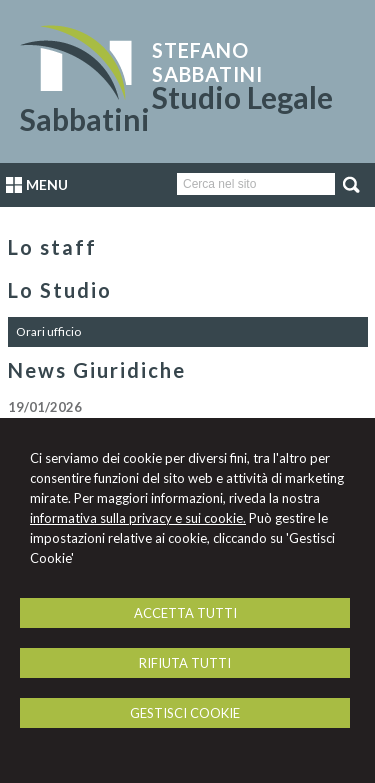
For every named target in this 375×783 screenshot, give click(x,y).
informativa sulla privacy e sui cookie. (138, 518)
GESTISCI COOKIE (185, 713)
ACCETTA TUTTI (185, 613)
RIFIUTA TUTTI (185, 663)
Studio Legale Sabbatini (176, 108)
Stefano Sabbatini (207, 62)
